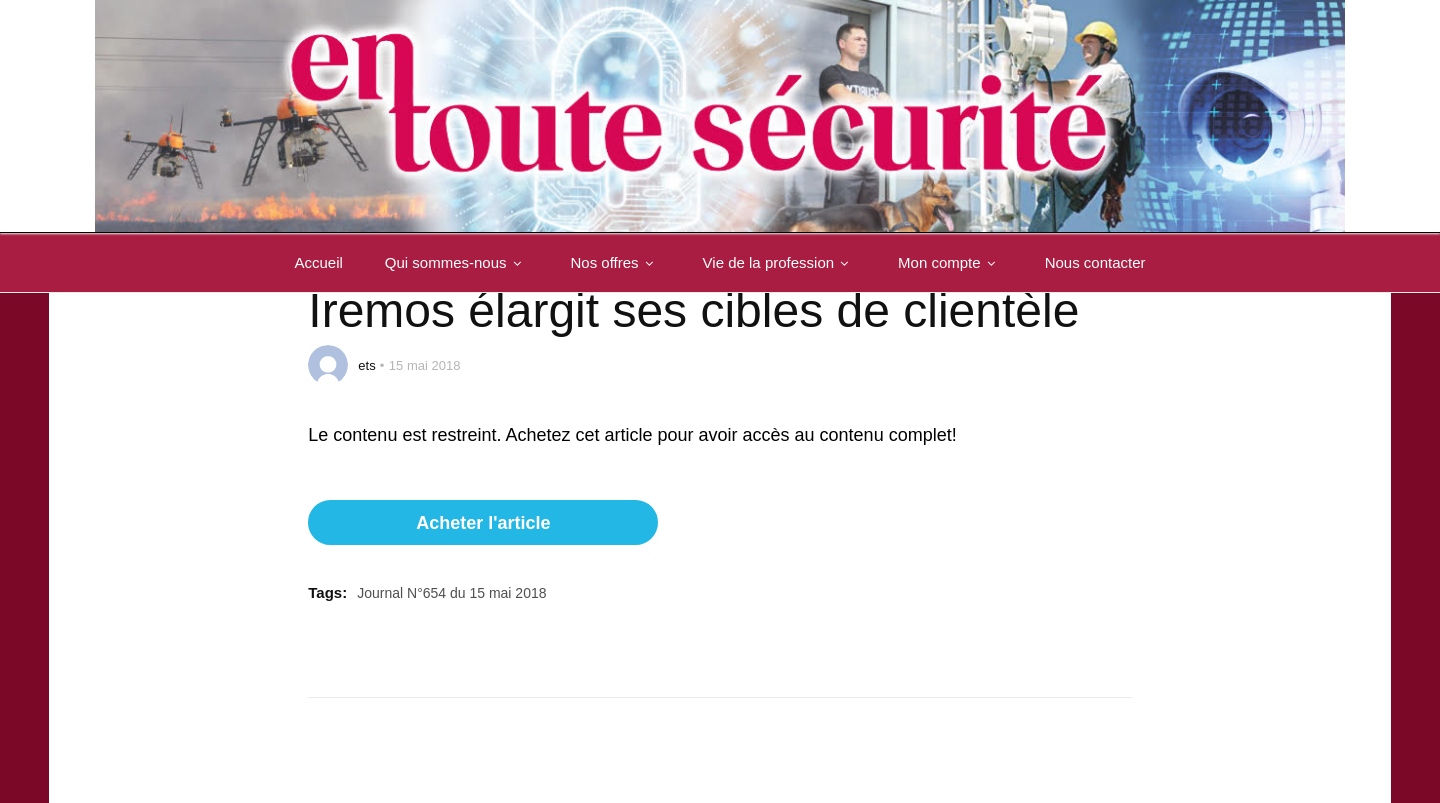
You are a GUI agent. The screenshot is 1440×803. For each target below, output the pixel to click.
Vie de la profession (779, 262)
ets (366, 365)
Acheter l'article (483, 523)
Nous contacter (1095, 262)
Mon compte (950, 262)
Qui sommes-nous (457, 262)
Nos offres (616, 262)
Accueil (318, 262)
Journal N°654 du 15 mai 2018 (451, 593)
